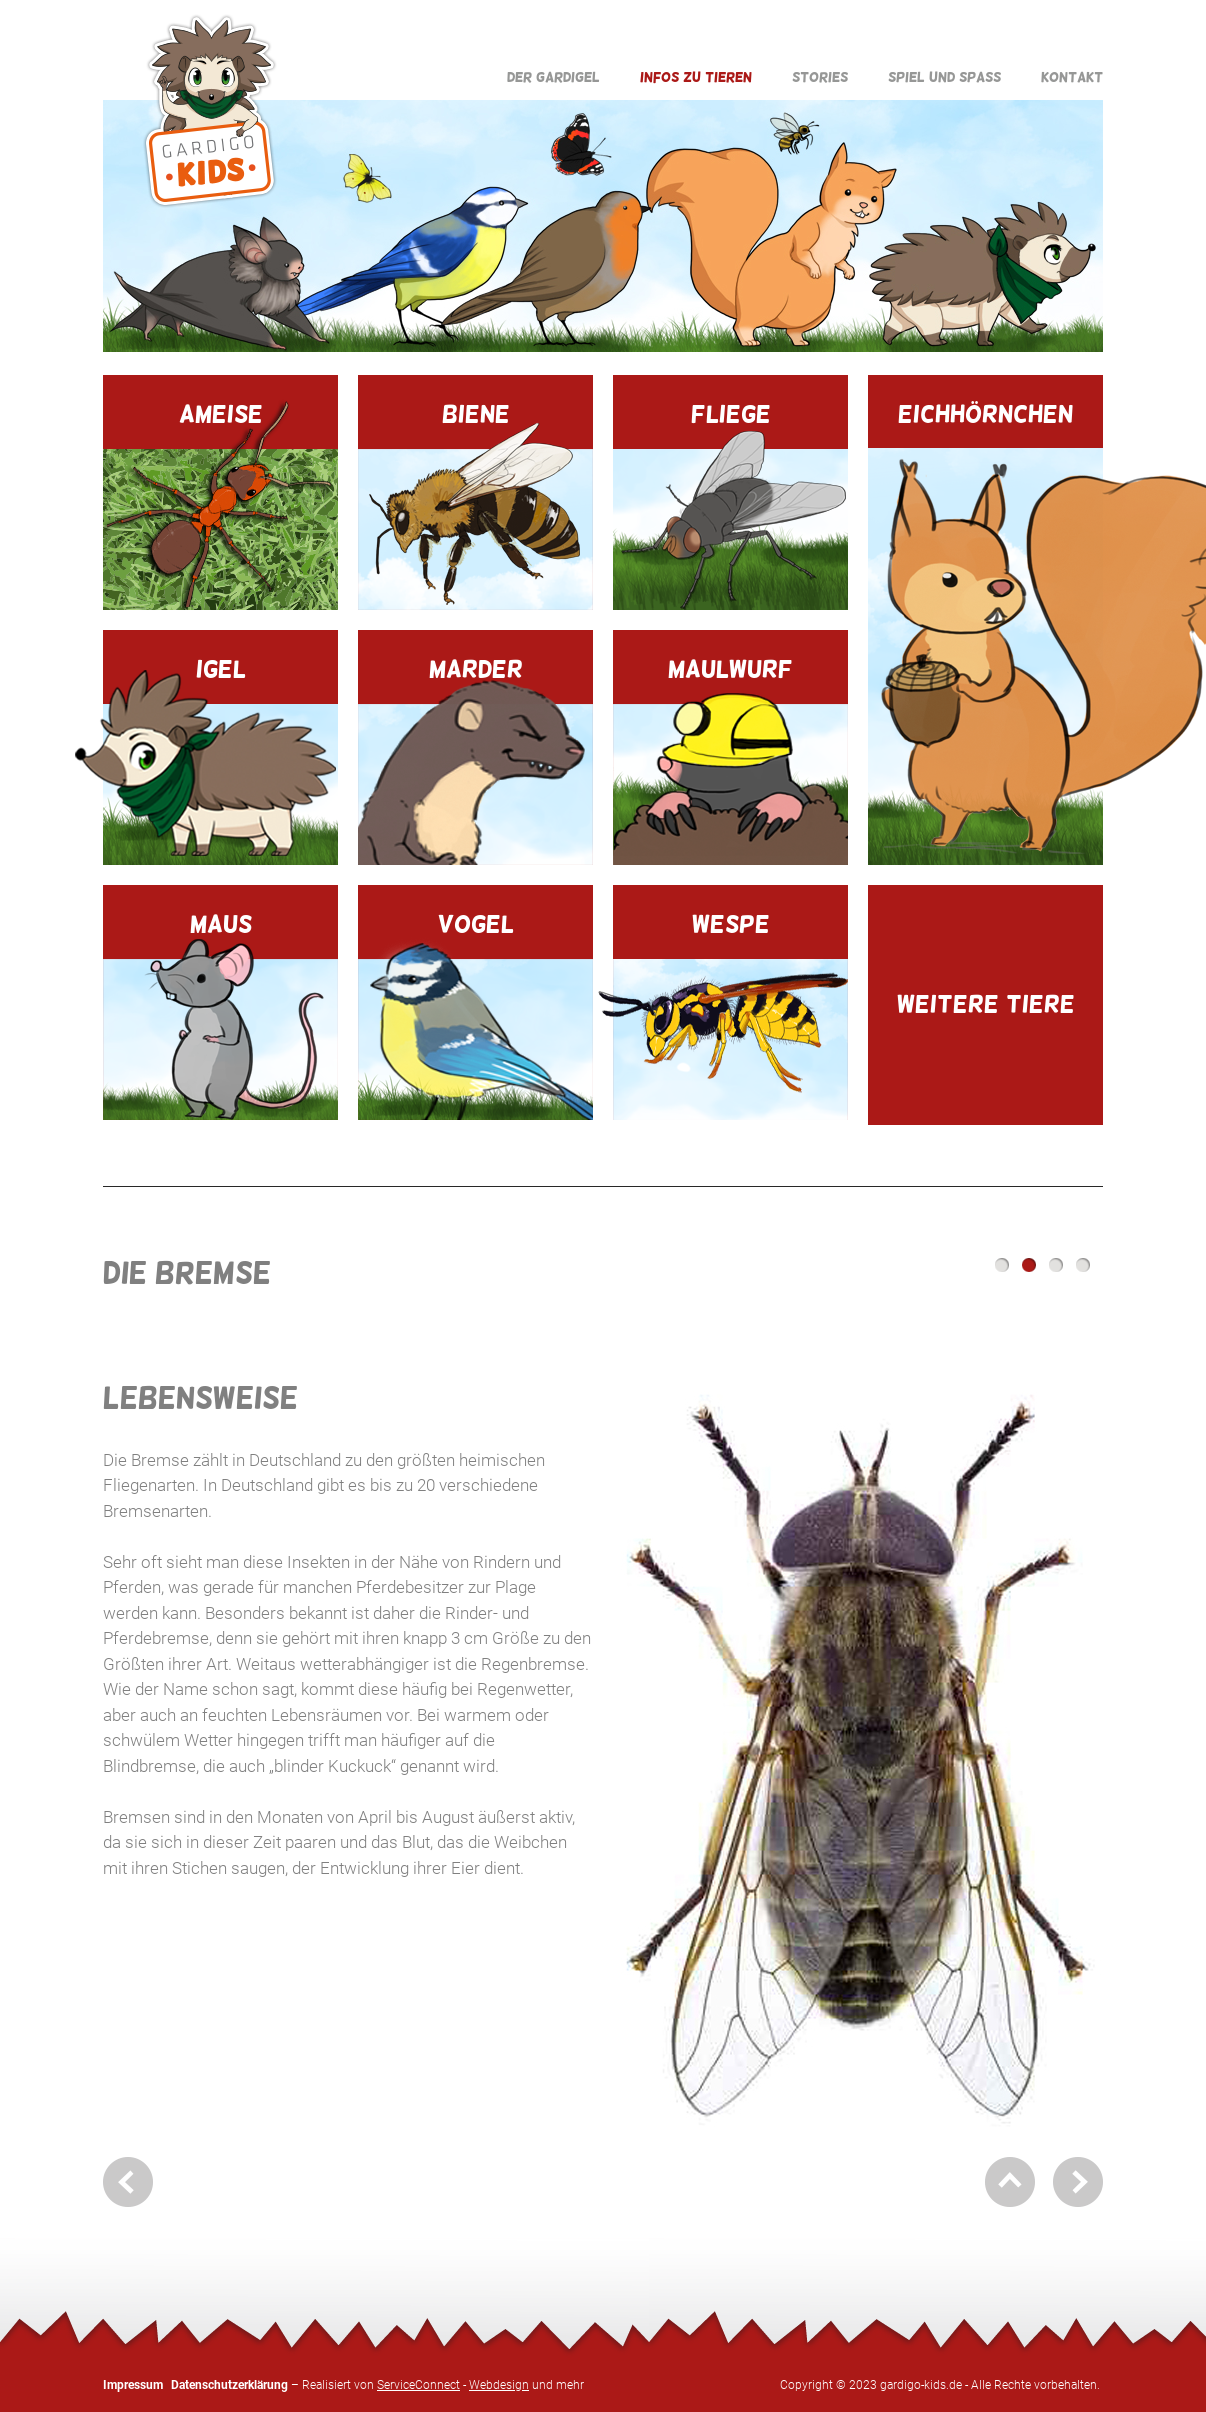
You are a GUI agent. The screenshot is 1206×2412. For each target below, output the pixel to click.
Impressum (133, 2385)
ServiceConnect (418, 2385)
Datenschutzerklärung (229, 2385)
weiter (1078, 2182)
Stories (820, 77)
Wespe (730, 1015)
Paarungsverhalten (1056, 1265)
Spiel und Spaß (944, 77)
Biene (475, 505)
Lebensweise (1029, 1265)
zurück (128, 2182)
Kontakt (1072, 77)
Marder (475, 760)
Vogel (475, 1015)
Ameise (220, 504)
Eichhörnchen (985, 632)
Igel (220, 760)
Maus (220, 1015)
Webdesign (499, 2385)
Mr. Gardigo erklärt (1083, 1265)
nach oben (1010, 2182)
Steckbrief (1002, 1265)
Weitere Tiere (986, 1003)
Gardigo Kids (210, 111)
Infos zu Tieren (696, 77)
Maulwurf (730, 760)
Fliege (730, 505)
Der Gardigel (553, 77)
